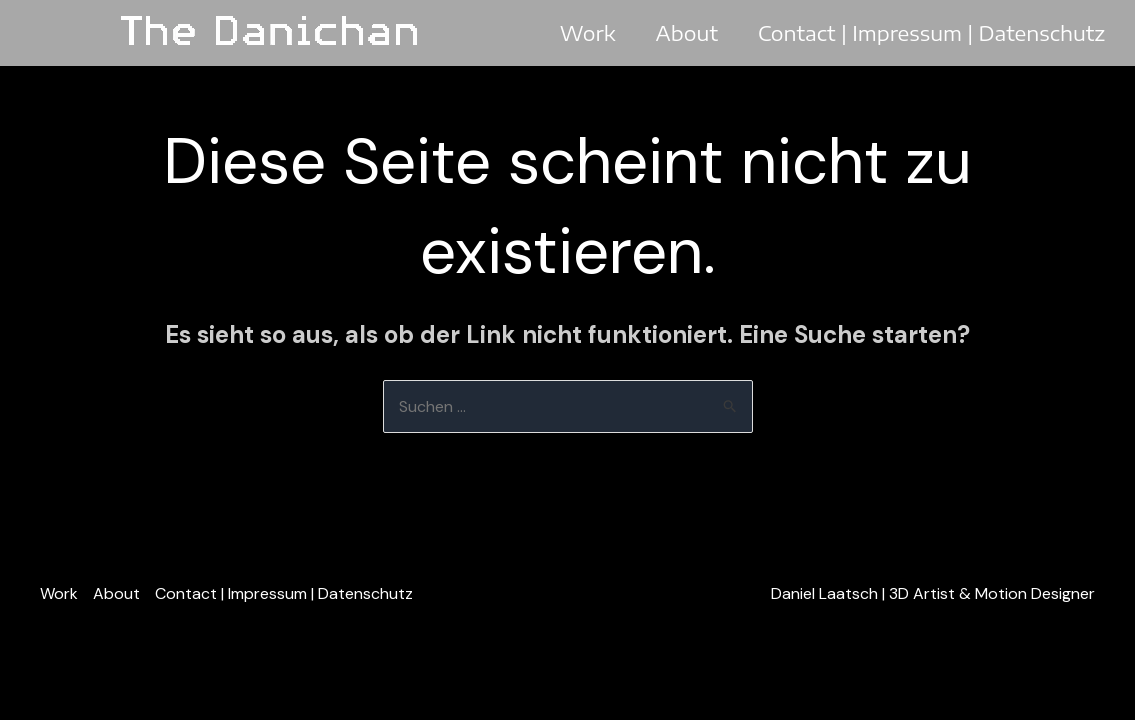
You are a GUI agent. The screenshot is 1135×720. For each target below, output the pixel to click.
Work (588, 32)
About (687, 32)
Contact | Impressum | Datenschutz (931, 32)
